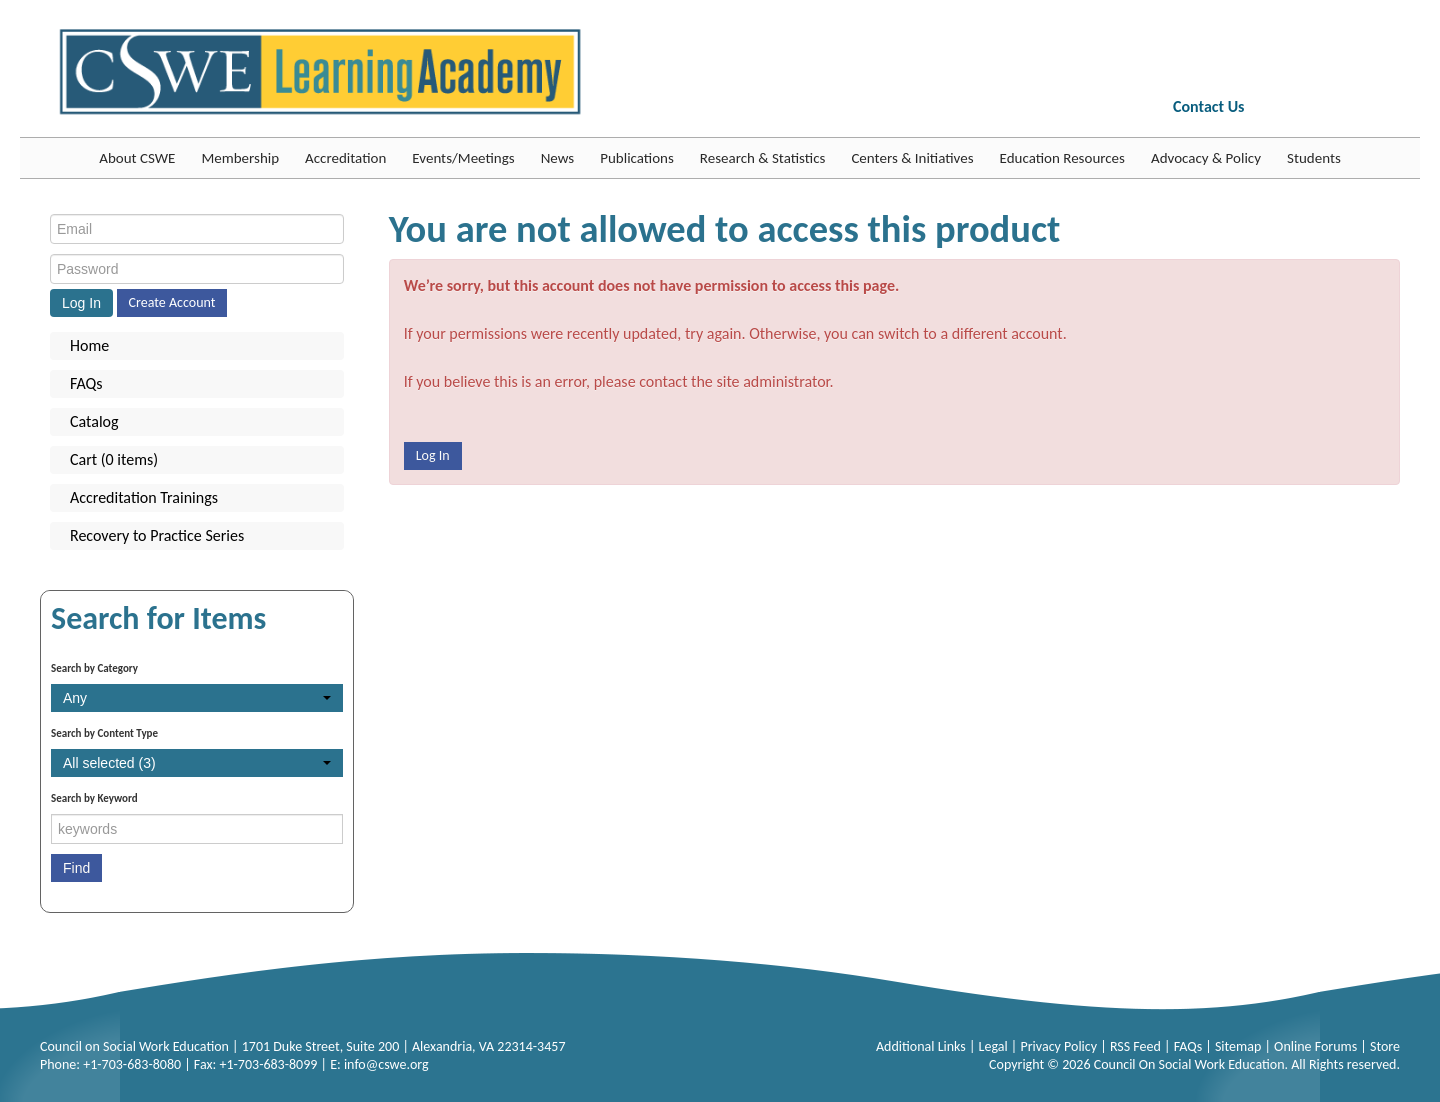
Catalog (94, 421)
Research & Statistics (763, 158)
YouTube (1378, 109)
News (558, 158)
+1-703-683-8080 (132, 1064)
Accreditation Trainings (144, 497)
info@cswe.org (386, 1064)
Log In (433, 455)
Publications (637, 158)
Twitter (1311, 109)
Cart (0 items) (114, 459)
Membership (240, 158)
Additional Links (922, 1046)
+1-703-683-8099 (268, 1064)
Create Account (172, 302)
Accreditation (345, 158)
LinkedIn (1344, 109)
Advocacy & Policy (1206, 158)
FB (1277, 109)
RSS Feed (1137, 1046)
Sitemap (1240, 1046)
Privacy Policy (1060, 1046)
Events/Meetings (463, 158)
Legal (995, 1046)
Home (89, 345)
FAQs (86, 383)
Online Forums (1317, 1046)
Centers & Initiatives (912, 158)
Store (1385, 1046)
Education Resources (1062, 158)
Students (1314, 158)
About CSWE (137, 158)
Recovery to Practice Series (157, 535)
